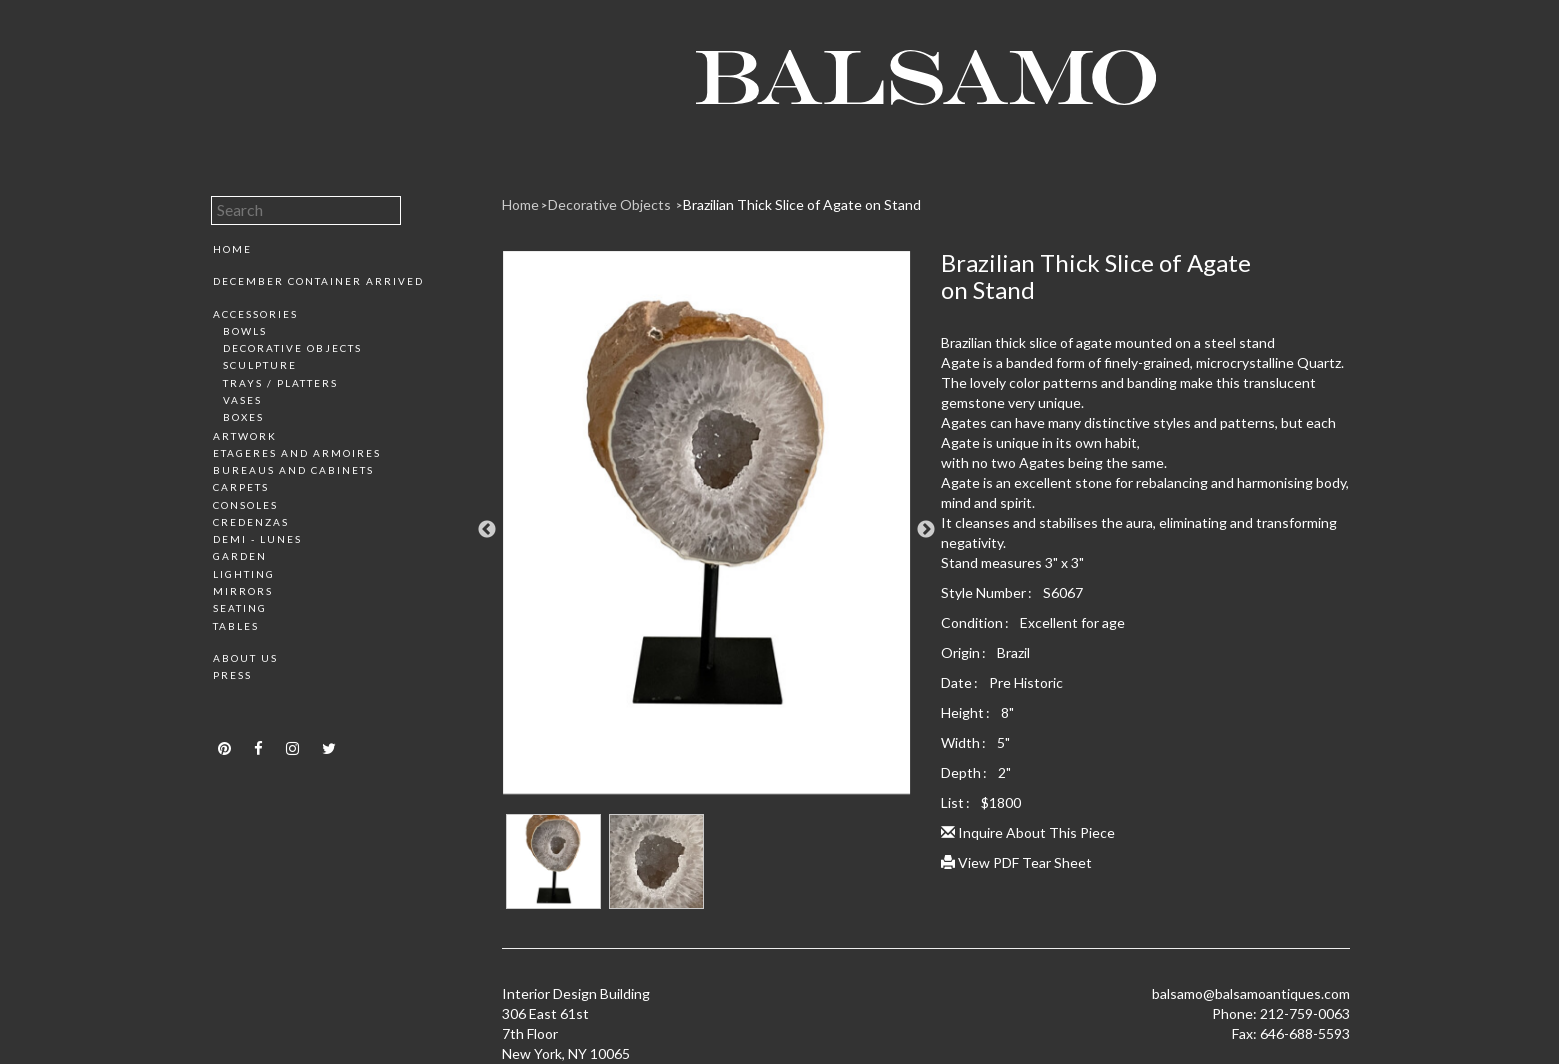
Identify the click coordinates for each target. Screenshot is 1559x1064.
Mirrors (243, 591)
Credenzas (251, 522)
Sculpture (260, 365)
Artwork (245, 436)
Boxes (243, 417)
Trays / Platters (280, 383)
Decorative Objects (292, 348)
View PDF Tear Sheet (1016, 862)
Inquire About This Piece (1028, 832)
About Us (245, 658)
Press (232, 675)
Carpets (241, 487)
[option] (706, 530)
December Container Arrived (318, 281)
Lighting (244, 574)
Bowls (245, 331)
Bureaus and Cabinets (293, 470)
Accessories (255, 314)
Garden (240, 556)
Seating (240, 608)
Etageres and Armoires (297, 453)
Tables (236, 626)
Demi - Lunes (257, 539)
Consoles (245, 505)
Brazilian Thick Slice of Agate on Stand (802, 204)
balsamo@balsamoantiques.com (1251, 993)
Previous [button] (487, 530)
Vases (242, 400)
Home (232, 249)
